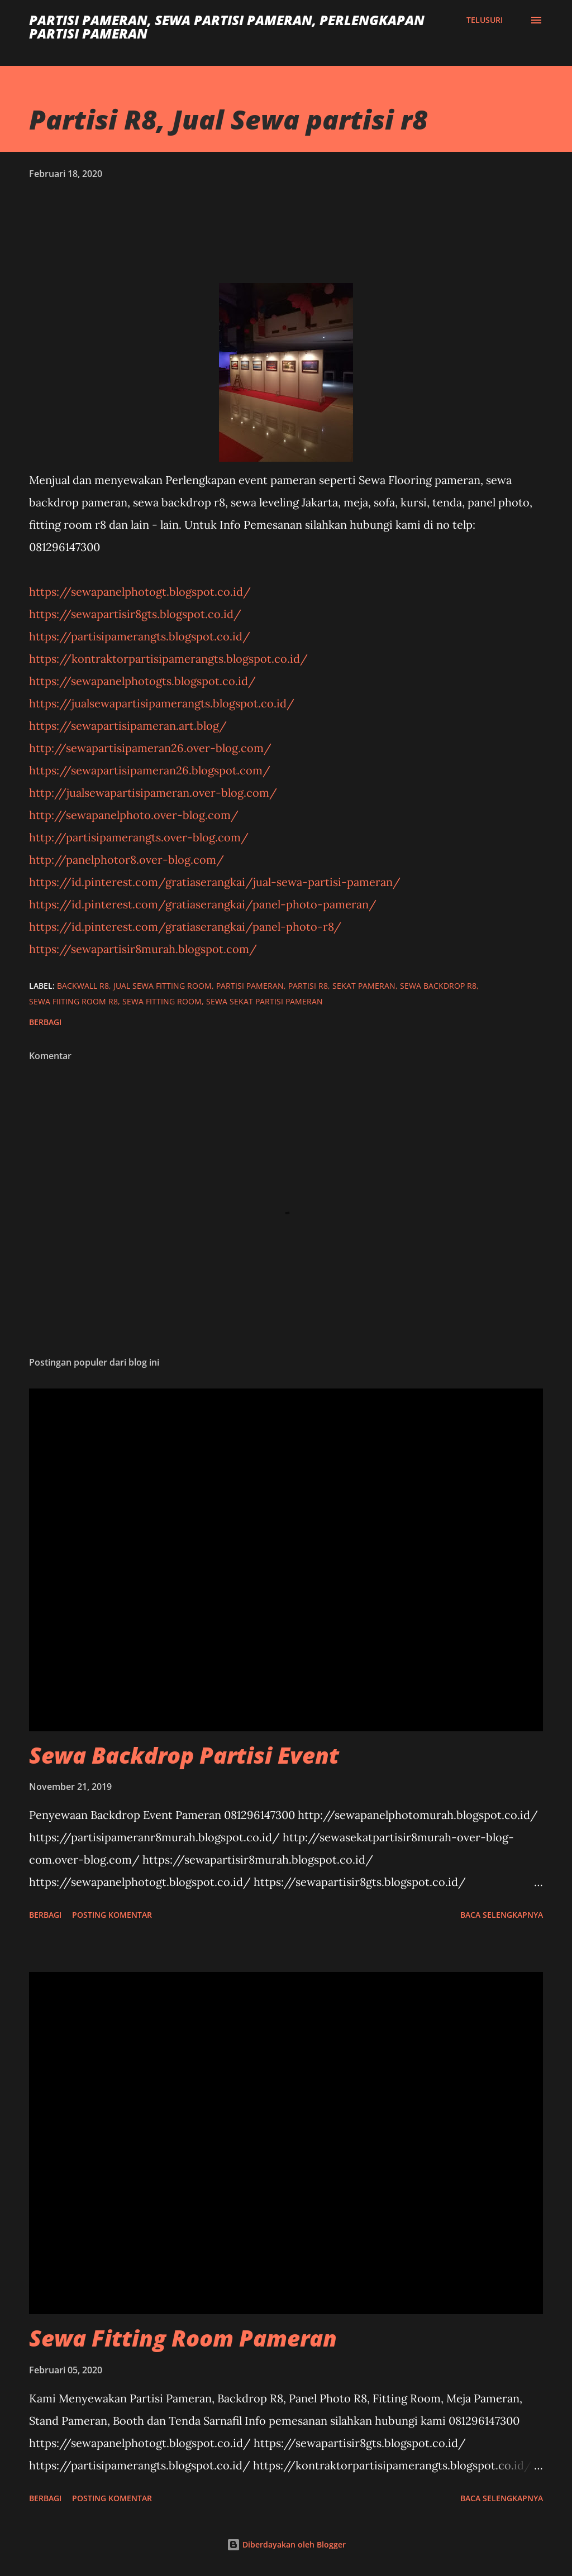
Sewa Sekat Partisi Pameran (264, 1001)
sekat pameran (363, 985)
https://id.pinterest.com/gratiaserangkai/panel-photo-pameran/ (202, 904)
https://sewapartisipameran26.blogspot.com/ (149, 770)
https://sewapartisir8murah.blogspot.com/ (143, 949)
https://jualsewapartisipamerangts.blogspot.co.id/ (161, 703)
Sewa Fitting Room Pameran (183, 2338)
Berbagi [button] (45, 1022)
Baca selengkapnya (501, 1914)
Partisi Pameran (250, 985)
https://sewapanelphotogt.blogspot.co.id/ (140, 591)
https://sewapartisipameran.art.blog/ (128, 725)
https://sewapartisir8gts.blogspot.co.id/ (135, 614)
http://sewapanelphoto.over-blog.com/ (134, 815)
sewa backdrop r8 (438, 985)
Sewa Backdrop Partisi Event (184, 1755)
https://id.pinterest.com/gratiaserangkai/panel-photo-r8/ (185, 926)
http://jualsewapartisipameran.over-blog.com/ (153, 792)
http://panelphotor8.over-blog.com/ (126, 859)
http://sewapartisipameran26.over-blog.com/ (150, 748)
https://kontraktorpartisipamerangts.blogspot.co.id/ (168, 658)
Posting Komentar (112, 1914)
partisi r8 (308, 985)
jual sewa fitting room (162, 985)
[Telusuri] (484, 20)
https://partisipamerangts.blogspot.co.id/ (139, 636)
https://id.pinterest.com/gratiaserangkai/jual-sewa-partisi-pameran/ (215, 882)
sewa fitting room (162, 1001)
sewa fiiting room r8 (73, 1001)
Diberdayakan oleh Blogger (286, 2544)
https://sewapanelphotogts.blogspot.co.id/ (142, 681)
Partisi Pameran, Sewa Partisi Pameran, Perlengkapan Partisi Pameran (227, 26)
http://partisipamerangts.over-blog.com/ (139, 837)
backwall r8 (83, 985)
